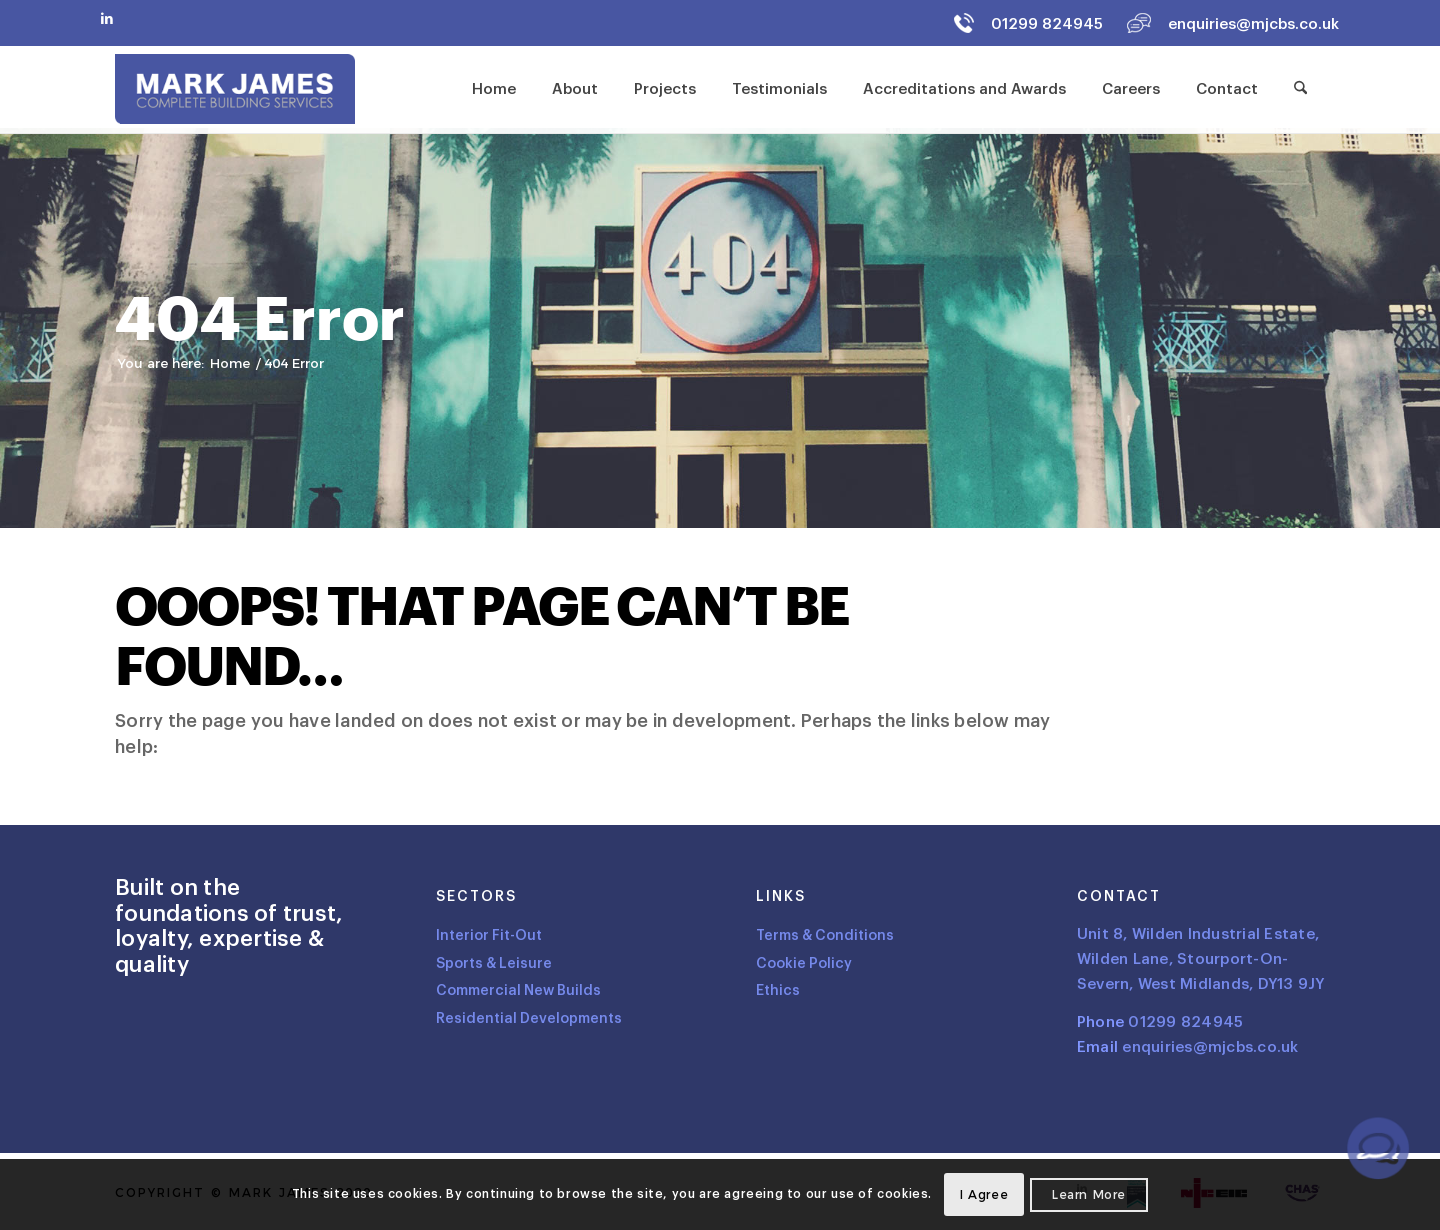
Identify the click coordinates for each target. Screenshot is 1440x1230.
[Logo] (235, 89)
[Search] (1300, 89)
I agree (984, 1194)
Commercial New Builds (518, 990)
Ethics (778, 990)
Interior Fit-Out (489, 935)
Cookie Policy (804, 963)
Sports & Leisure (494, 963)
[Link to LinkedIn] (107, 19)
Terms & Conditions (825, 935)
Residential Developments (529, 1018)
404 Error (260, 320)
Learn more (1089, 1194)
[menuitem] (494, 89)
